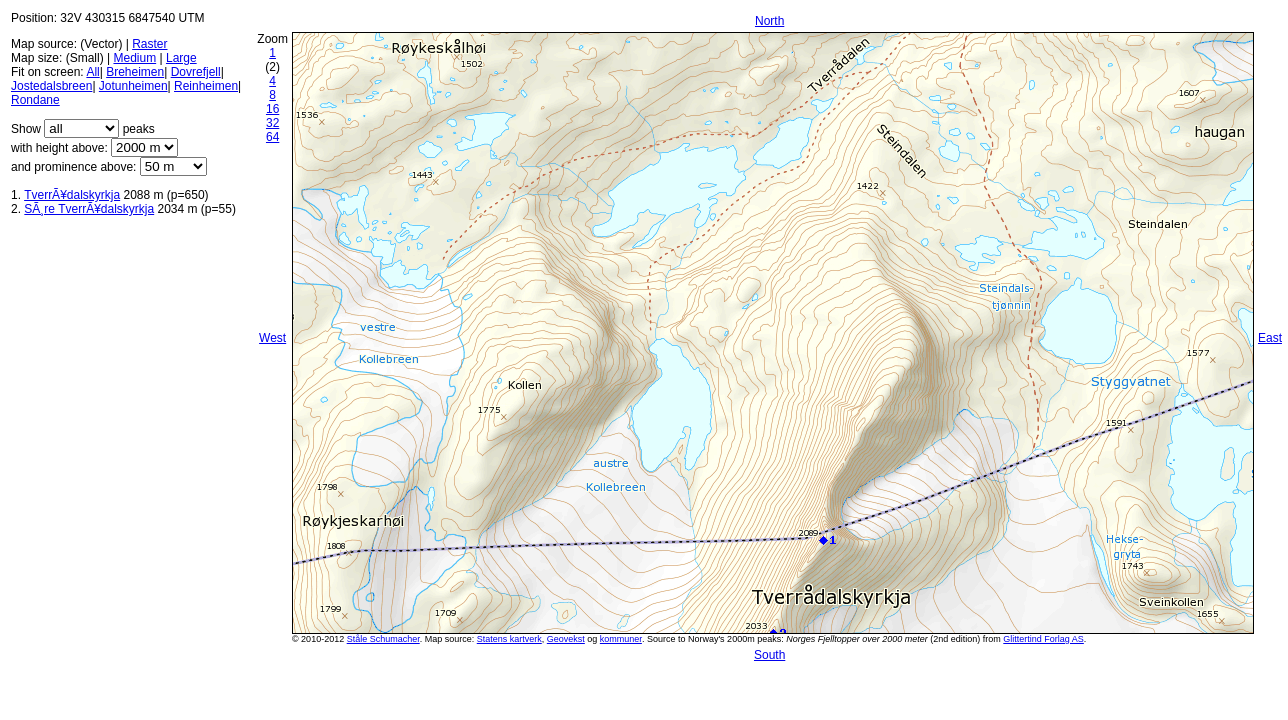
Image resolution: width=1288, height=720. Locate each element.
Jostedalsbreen (51, 86)
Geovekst (566, 639)
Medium (134, 58)
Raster (149, 44)
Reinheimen (206, 86)
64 (272, 137)
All (92, 72)
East (1270, 338)
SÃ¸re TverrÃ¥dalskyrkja (89, 209)
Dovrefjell (196, 72)
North (769, 21)
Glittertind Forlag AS (1043, 639)
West (272, 338)
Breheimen (135, 72)
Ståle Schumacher (383, 639)
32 (272, 123)
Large (181, 58)
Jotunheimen (133, 86)
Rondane (35, 100)
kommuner (621, 639)
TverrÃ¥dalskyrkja (72, 195)
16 (272, 109)
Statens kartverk (509, 639)
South (769, 655)
